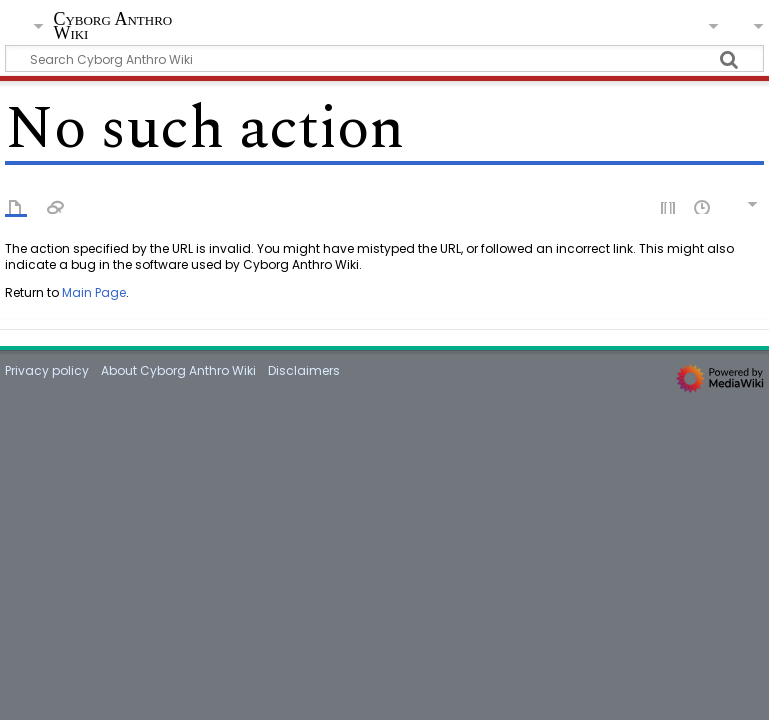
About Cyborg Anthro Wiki (178, 370)
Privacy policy (47, 370)
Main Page (94, 292)
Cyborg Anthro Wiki (112, 26)
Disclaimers (304, 370)
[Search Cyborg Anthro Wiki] (384, 58)
